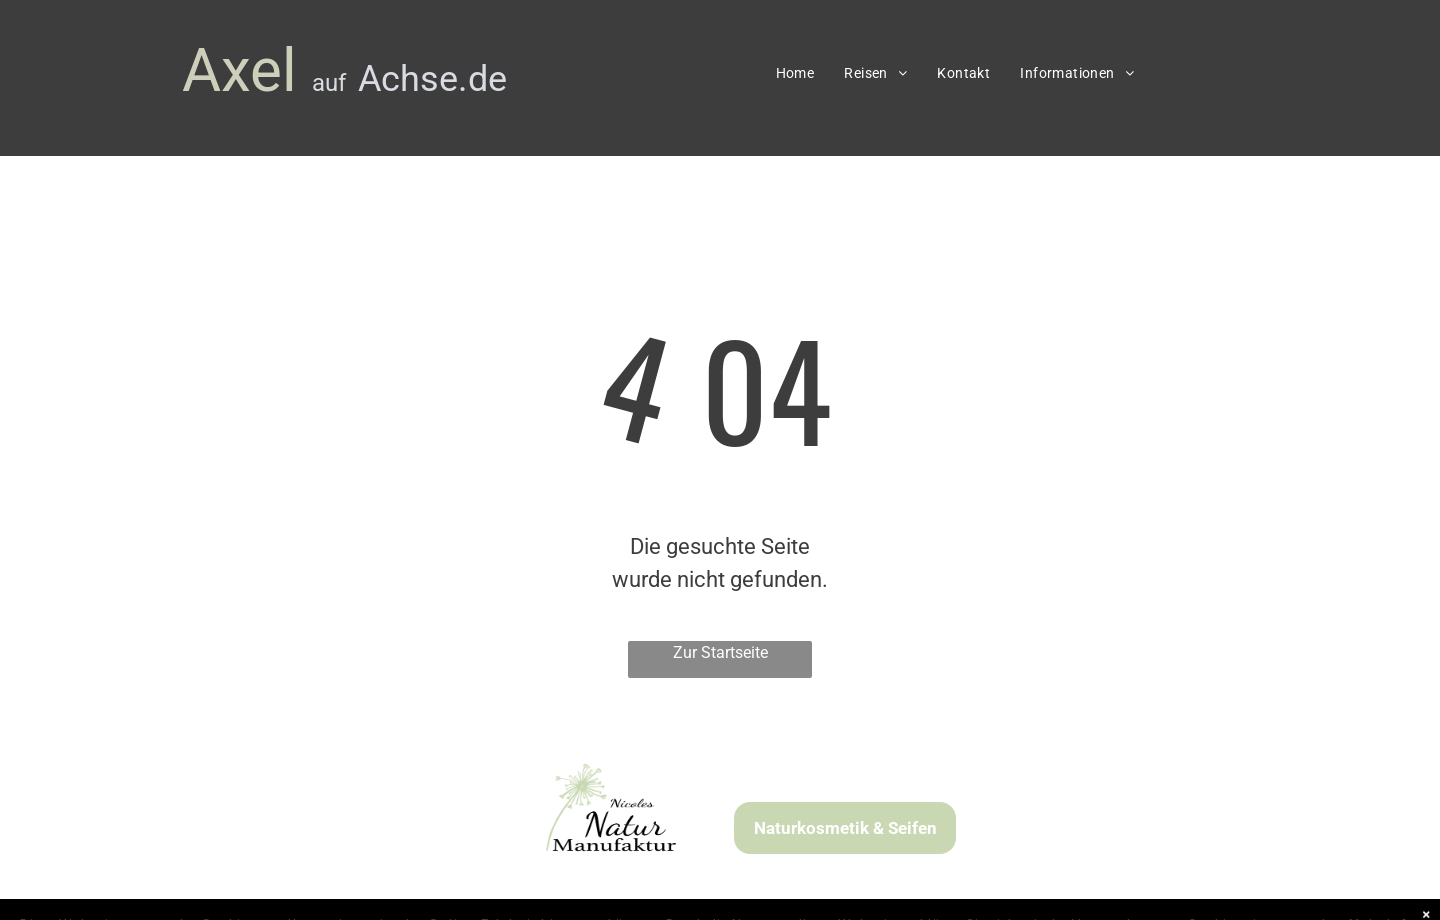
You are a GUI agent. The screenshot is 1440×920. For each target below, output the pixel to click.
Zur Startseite (720, 652)
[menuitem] (795, 73)
